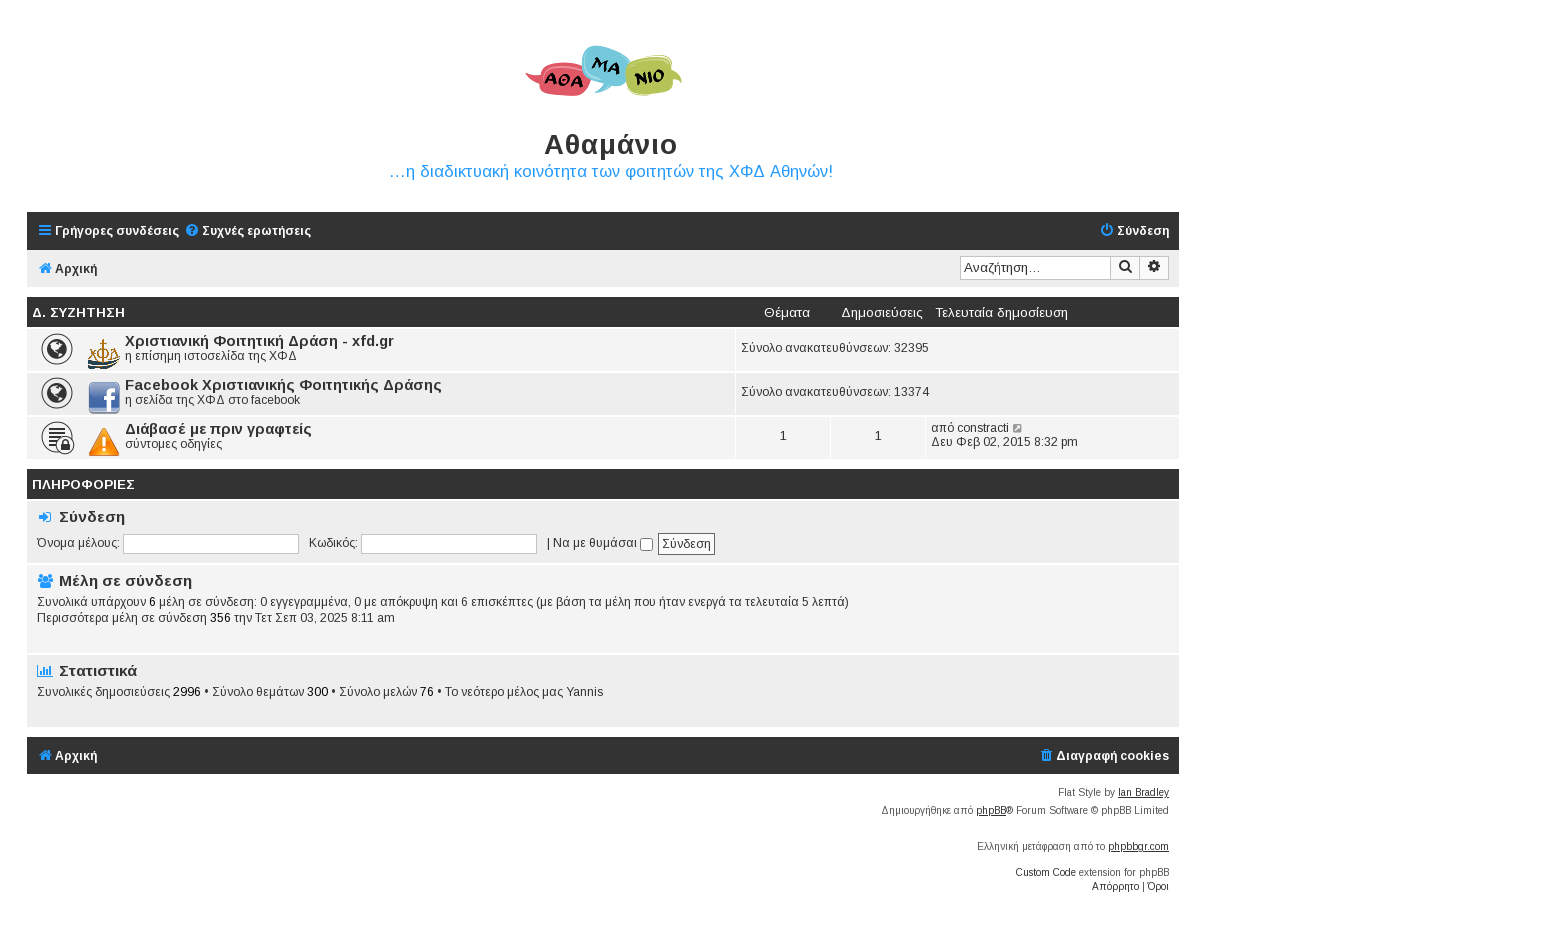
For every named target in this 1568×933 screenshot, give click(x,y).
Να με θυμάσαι (603, 543)
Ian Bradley (1143, 792)
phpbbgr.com (1138, 846)
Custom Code (1046, 872)
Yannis (584, 692)
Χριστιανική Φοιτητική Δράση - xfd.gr (259, 341)
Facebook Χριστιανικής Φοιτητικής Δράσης (283, 385)
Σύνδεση (92, 516)
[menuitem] (247, 231)
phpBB (991, 810)
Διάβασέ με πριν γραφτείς (218, 429)
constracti (983, 428)
